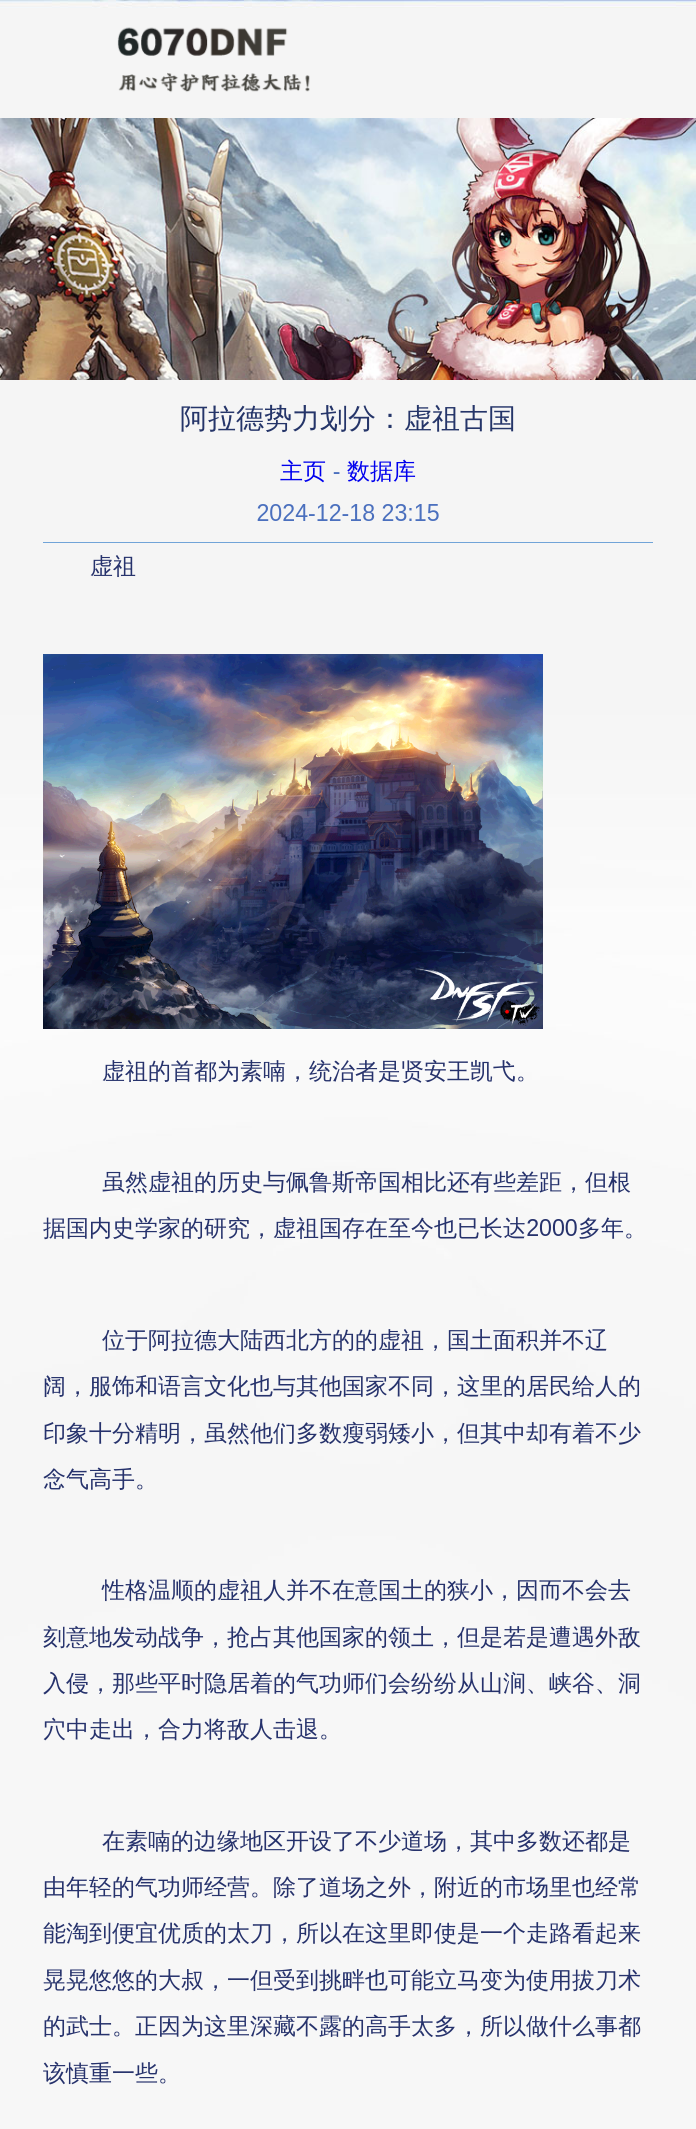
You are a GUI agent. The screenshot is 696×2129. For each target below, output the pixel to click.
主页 (303, 471)
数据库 (381, 471)
